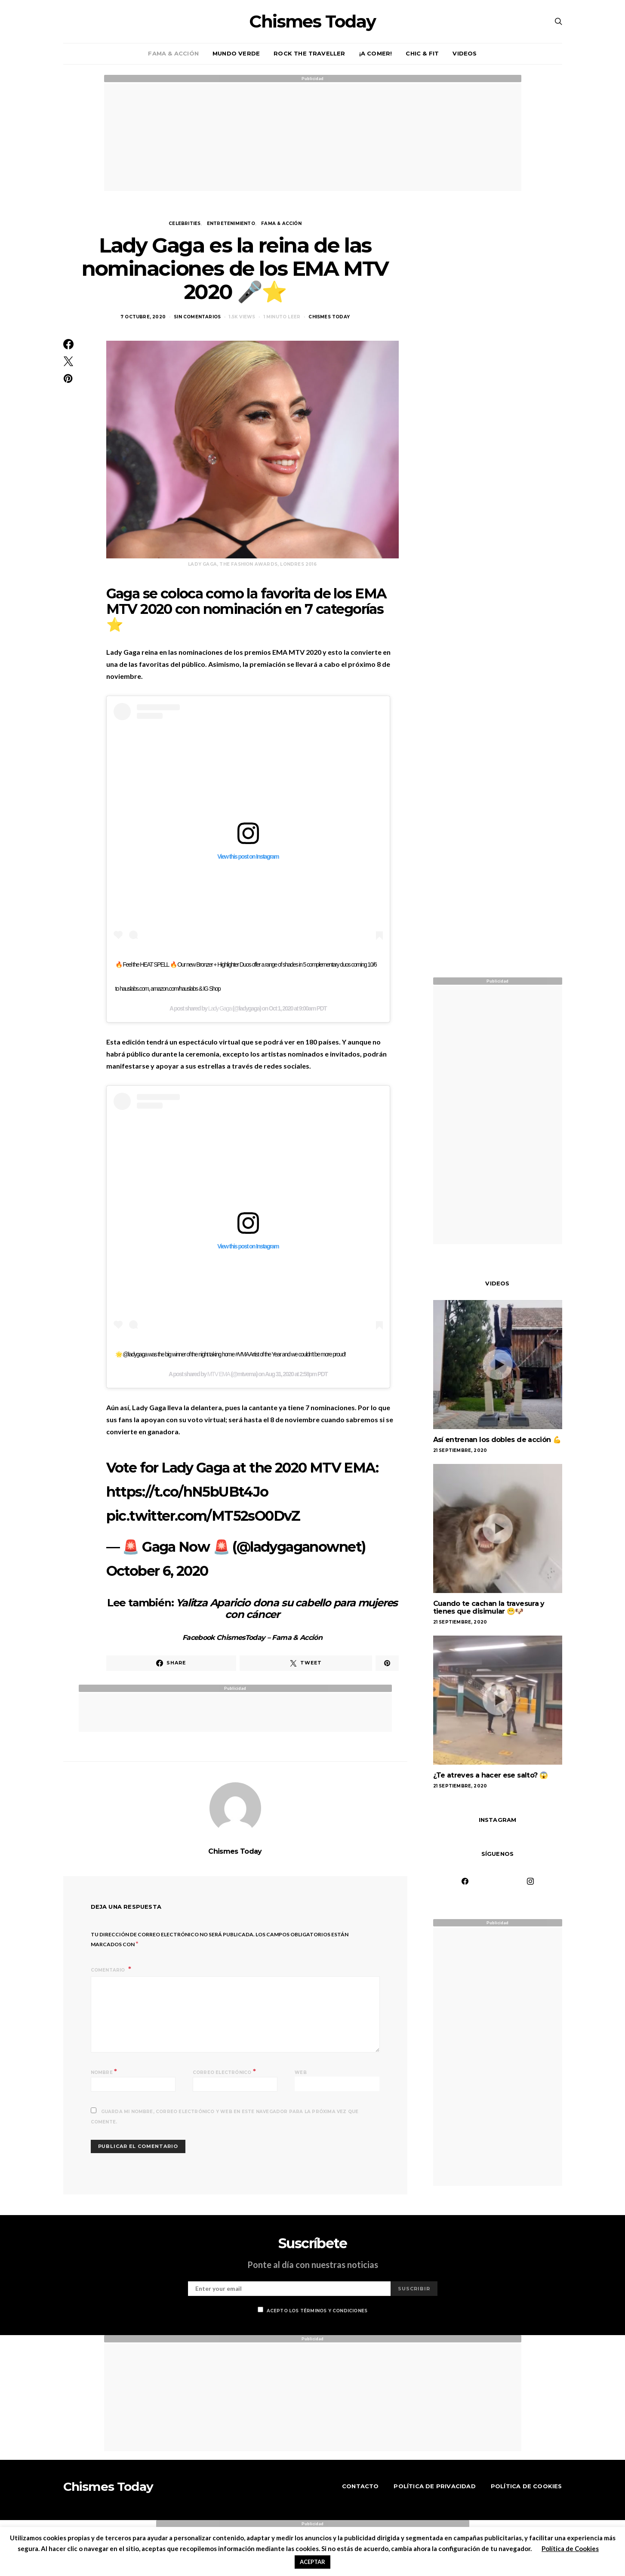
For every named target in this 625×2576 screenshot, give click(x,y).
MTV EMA (218, 1374)
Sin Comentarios (197, 317)
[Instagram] (530, 1881)
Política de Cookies (526, 2486)
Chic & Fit (422, 53)
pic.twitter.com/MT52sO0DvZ (203, 1515)
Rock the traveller (309, 53)
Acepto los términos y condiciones (313, 2310)
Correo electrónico (224, 2072)
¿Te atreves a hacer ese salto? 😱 (490, 1775)
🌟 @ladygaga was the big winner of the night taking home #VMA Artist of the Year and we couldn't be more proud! (230, 1354)
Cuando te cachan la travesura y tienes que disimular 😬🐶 (489, 1607)
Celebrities (184, 223)
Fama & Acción (173, 53)
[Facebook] (465, 1881)
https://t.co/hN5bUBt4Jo (187, 1491)
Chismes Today (312, 21)
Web (301, 2072)
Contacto (360, 2486)
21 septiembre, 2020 (460, 1450)
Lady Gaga (219, 1008)
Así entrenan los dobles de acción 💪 (497, 1440)
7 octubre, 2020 (143, 317)
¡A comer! (375, 53)
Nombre (104, 2072)
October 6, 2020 (157, 1570)
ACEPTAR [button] (312, 2561)
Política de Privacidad (434, 2486)
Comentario (108, 1970)
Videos (465, 53)
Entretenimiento (231, 223)
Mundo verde (236, 53)
